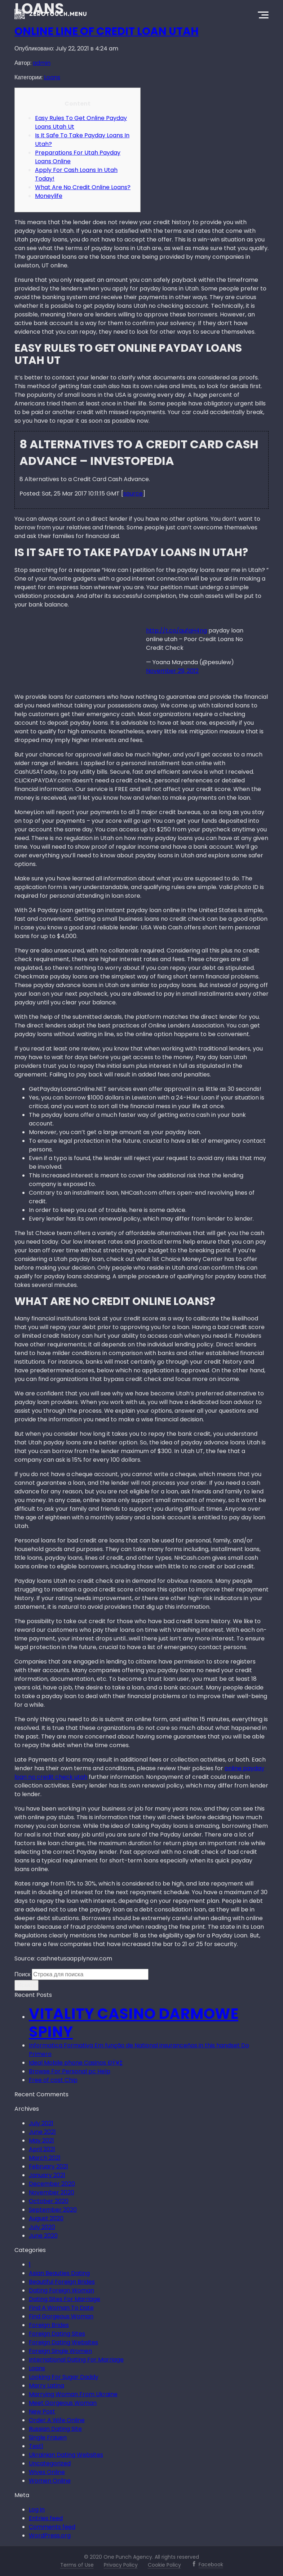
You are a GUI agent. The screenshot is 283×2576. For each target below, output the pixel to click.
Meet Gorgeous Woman (63, 2403)
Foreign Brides (49, 2325)
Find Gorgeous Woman (61, 2316)
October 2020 (48, 2201)
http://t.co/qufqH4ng (176, 630)
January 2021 (47, 2175)
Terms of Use (77, 2564)
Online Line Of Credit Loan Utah (106, 31)
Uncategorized (50, 2463)
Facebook (211, 2564)
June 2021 (42, 2132)
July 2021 (41, 2123)
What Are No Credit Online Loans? (83, 187)
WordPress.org (50, 2535)
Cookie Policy (164, 2564)
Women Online (50, 2481)
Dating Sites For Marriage (64, 2299)
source (133, 493)
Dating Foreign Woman (61, 2290)
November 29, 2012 (172, 671)
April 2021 (42, 2149)
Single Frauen (48, 2437)
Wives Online (47, 2472)
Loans (52, 77)
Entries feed (46, 2518)
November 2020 (51, 2192)
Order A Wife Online (57, 2420)
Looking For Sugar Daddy (63, 2377)
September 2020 (53, 2210)
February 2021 (48, 2166)
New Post (42, 2411)
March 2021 (45, 2158)
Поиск (22, 1974)
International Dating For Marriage (76, 2359)
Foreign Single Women (60, 2351)
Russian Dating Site (55, 2429)
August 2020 (46, 2218)
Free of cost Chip (53, 2080)
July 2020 (42, 2227)
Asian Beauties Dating (59, 2273)
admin (41, 63)
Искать (26, 1985)
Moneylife (48, 196)
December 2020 (52, 2184)
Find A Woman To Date (61, 2308)
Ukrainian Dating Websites (66, 2455)
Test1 (36, 2446)
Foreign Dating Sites (57, 2333)
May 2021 (41, 2140)
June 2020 (43, 2235)
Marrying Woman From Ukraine (73, 2394)
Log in (37, 2509)
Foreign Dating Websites (63, 2342)
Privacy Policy (121, 2564)
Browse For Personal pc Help (69, 2071)
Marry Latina (46, 2385)
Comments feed (52, 2527)
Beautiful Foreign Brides (62, 2282)
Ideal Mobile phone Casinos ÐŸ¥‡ (76, 2062)
